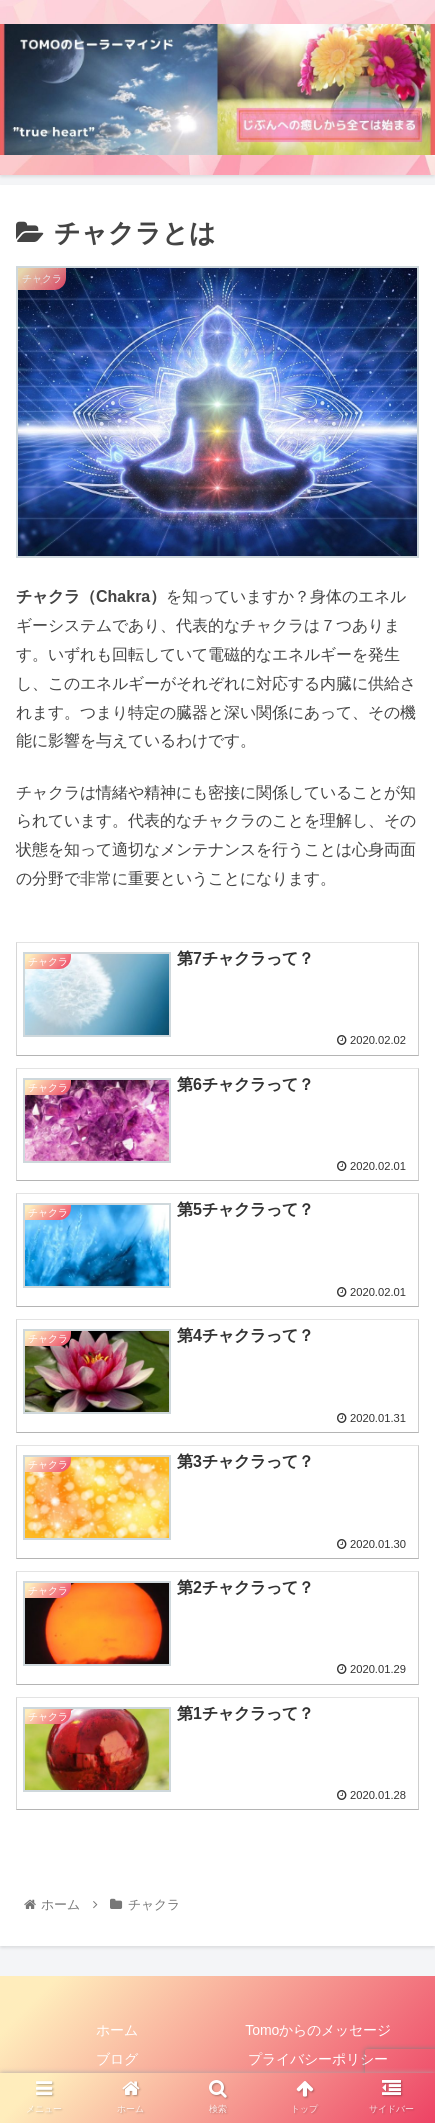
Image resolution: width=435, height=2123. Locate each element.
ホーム (117, 2030)
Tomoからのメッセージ (318, 2030)
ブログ (117, 2059)
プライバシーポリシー (318, 2059)
